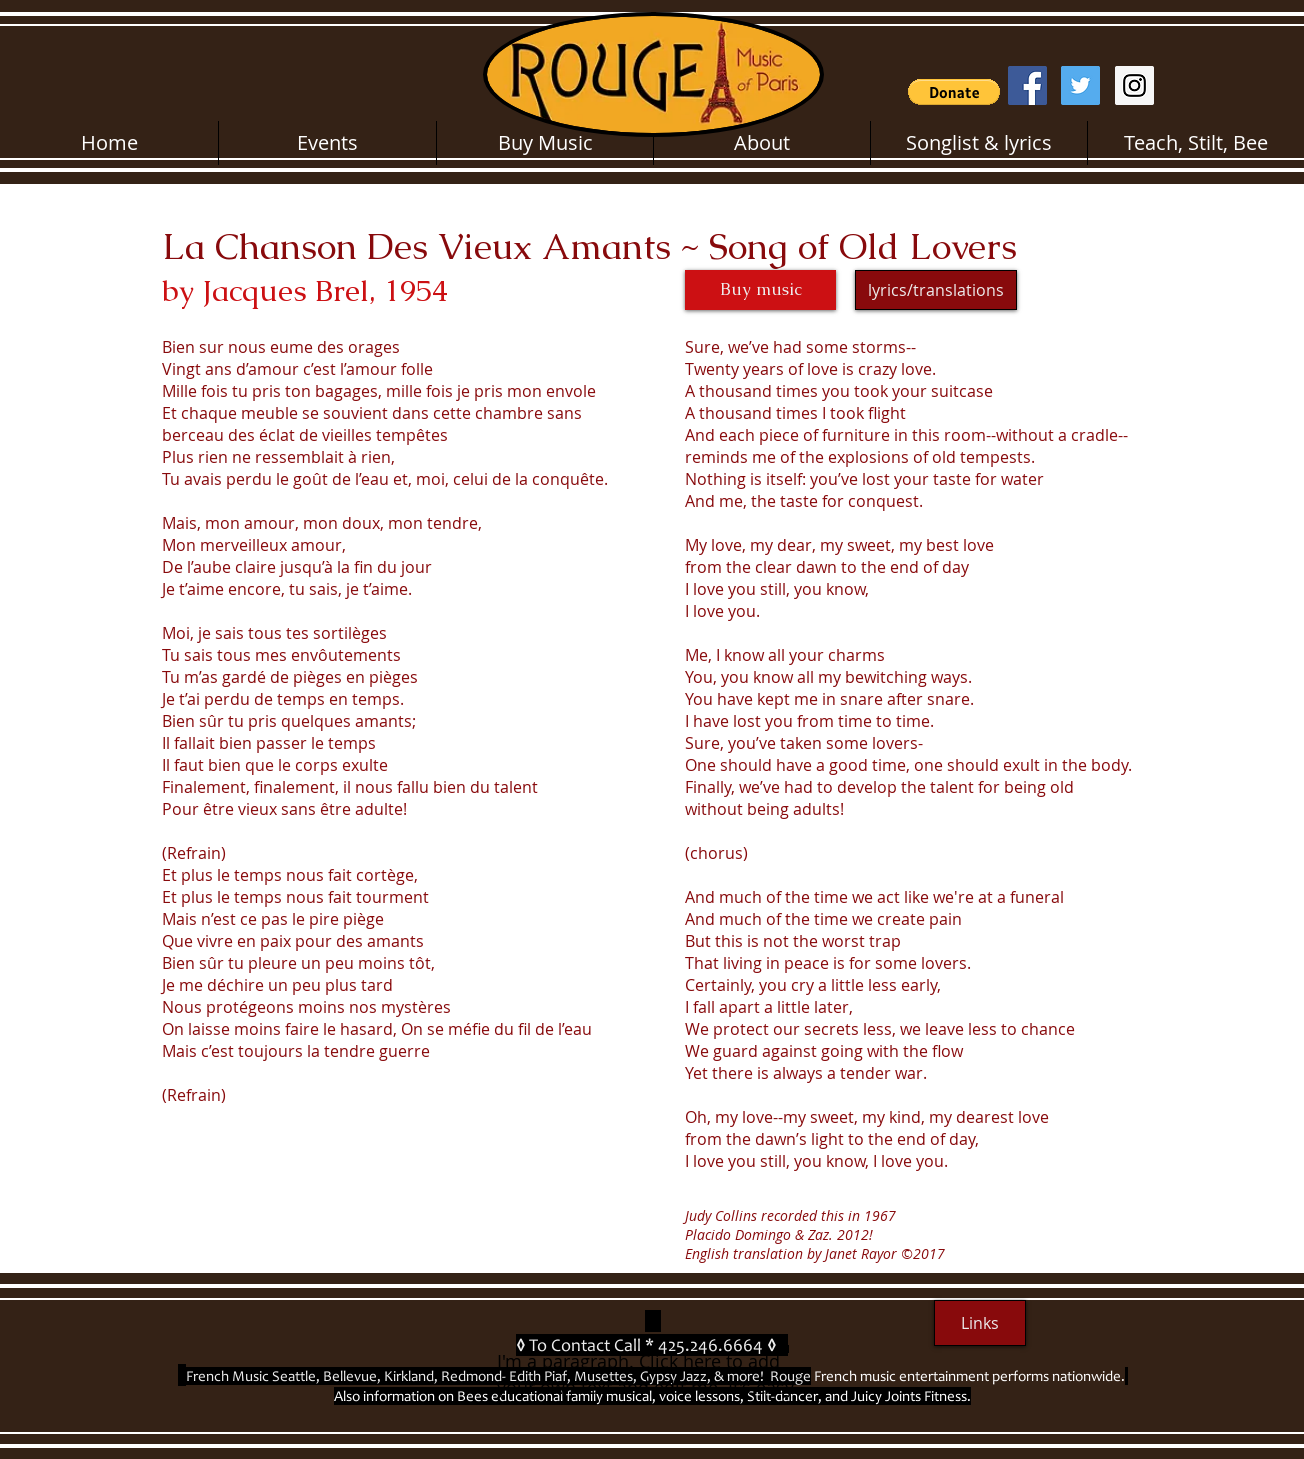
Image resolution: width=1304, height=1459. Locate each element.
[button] (954, 92)
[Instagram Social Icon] (1134, 85)
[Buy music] (760, 290)
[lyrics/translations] (936, 290)
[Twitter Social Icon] (1080, 85)
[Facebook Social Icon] (1027, 85)
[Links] (980, 1323)
